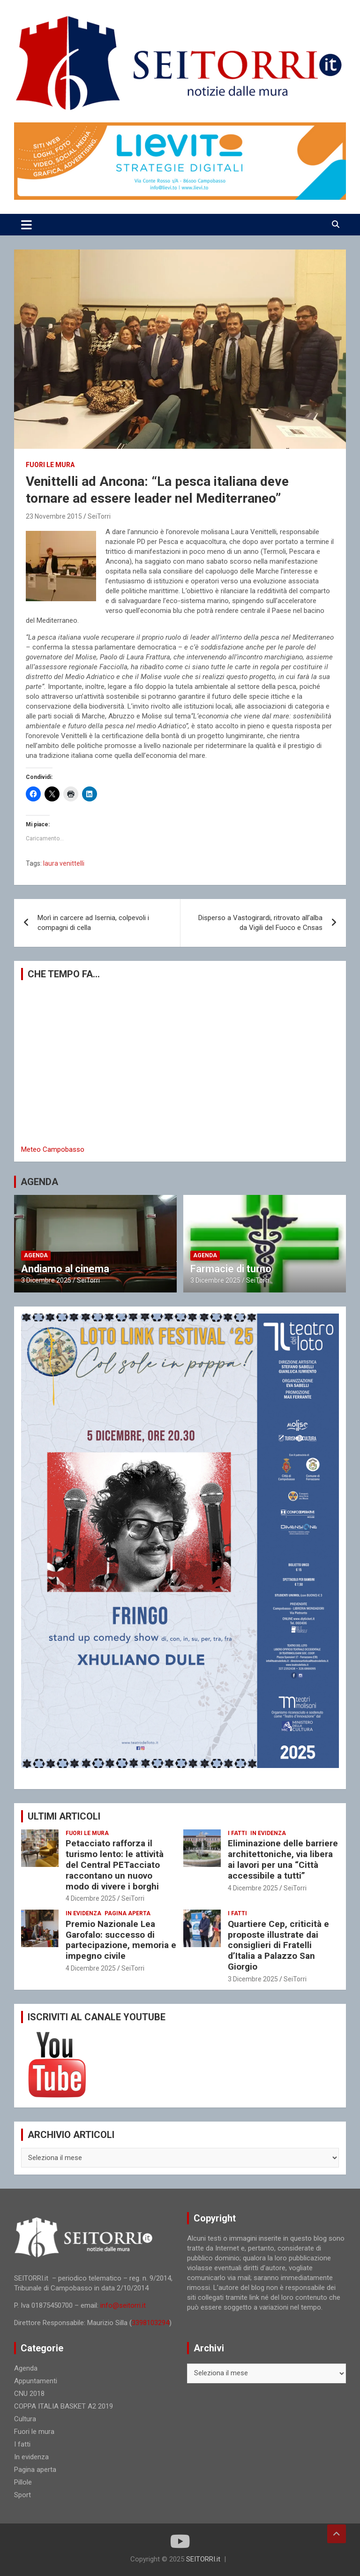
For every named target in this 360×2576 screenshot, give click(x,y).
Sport (22, 2495)
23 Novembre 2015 (54, 516)
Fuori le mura (50, 464)
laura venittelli (63, 863)
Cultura (25, 2419)
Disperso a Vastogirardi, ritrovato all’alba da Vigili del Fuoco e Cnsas (260, 923)
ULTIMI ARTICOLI (64, 1816)
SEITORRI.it (203, 2559)
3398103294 (150, 2323)
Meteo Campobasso (52, 1149)
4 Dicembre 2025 (91, 1898)
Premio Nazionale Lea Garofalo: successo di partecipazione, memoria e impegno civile (121, 1940)
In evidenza (268, 1833)
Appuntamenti (35, 2381)
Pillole (23, 2482)
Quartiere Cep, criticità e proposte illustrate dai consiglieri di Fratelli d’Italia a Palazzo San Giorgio (278, 1945)
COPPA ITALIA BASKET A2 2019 (63, 2406)
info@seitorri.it (123, 2305)
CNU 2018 (29, 2393)
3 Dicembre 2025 (46, 1280)
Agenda (36, 1255)
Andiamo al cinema (65, 1269)
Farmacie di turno (230, 1269)
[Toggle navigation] (26, 224)
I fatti (237, 1833)
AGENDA (39, 1181)
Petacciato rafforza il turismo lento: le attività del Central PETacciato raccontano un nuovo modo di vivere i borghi (115, 1864)
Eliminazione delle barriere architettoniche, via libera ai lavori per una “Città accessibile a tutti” (283, 1859)
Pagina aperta (127, 1913)
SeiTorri (99, 516)
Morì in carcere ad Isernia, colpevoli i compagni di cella (93, 923)
